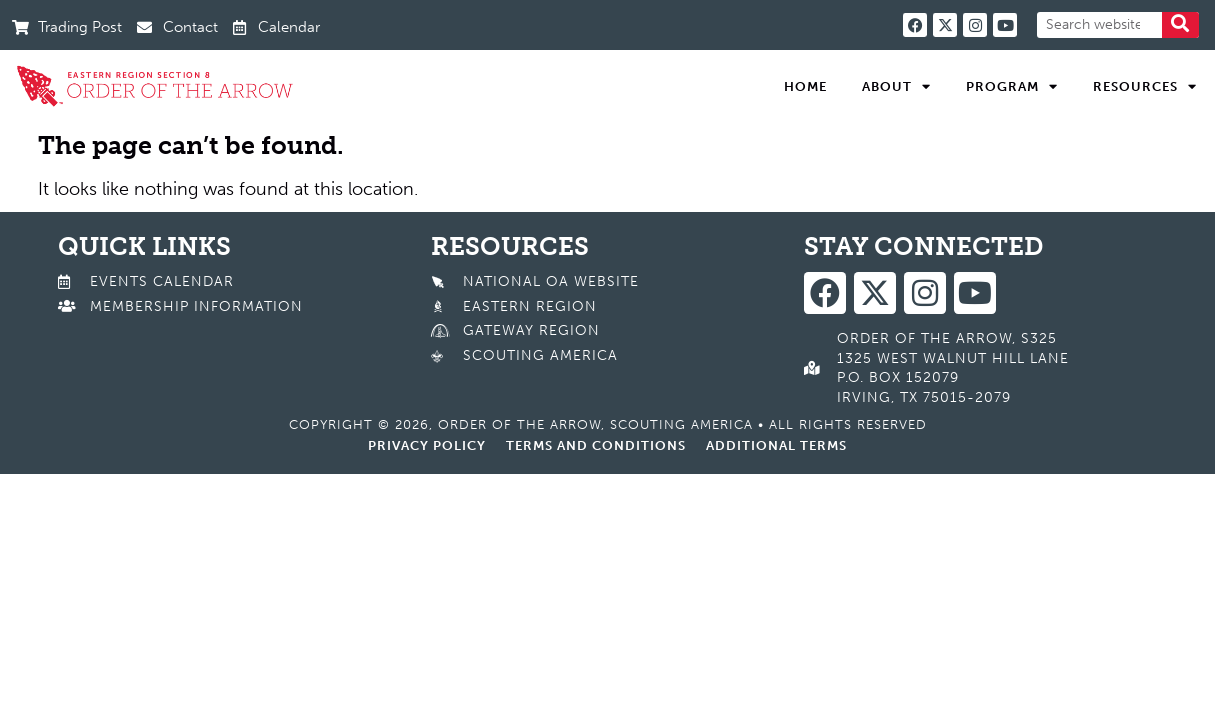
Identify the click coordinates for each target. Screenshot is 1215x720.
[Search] (1180, 25)
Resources (1145, 87)
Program (1012, 87)
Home (805, 86)
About (896, 87)
